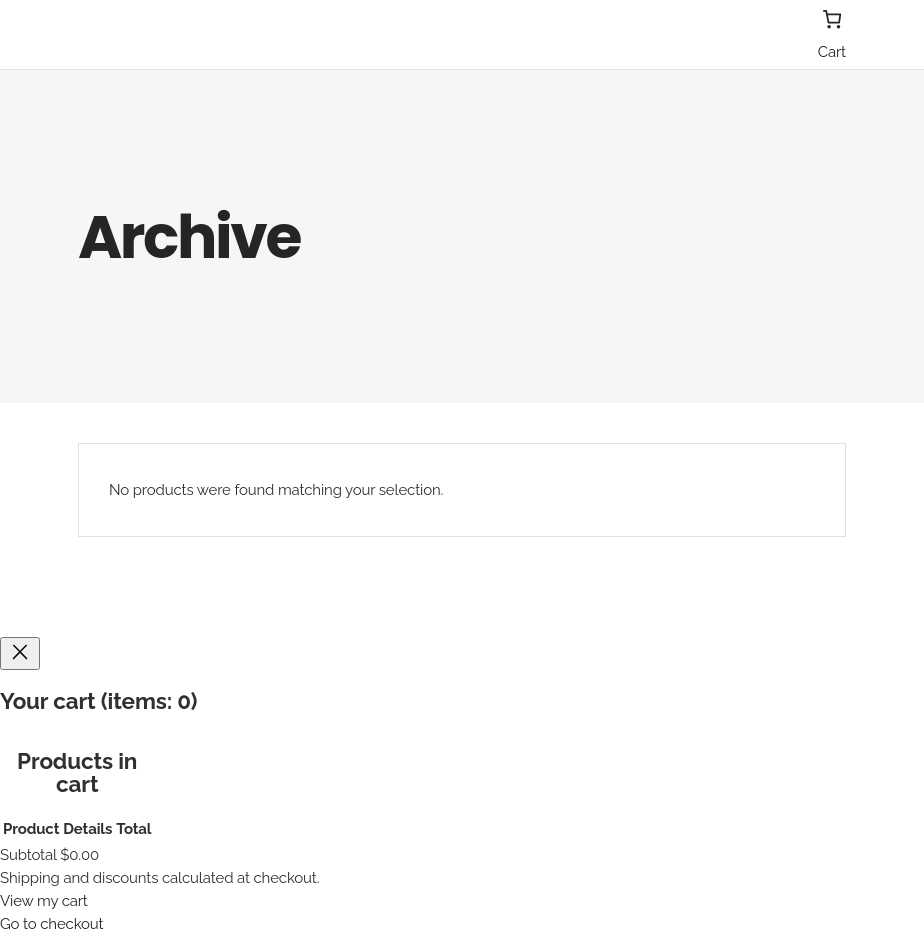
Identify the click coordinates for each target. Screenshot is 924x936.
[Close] (20, 653)
